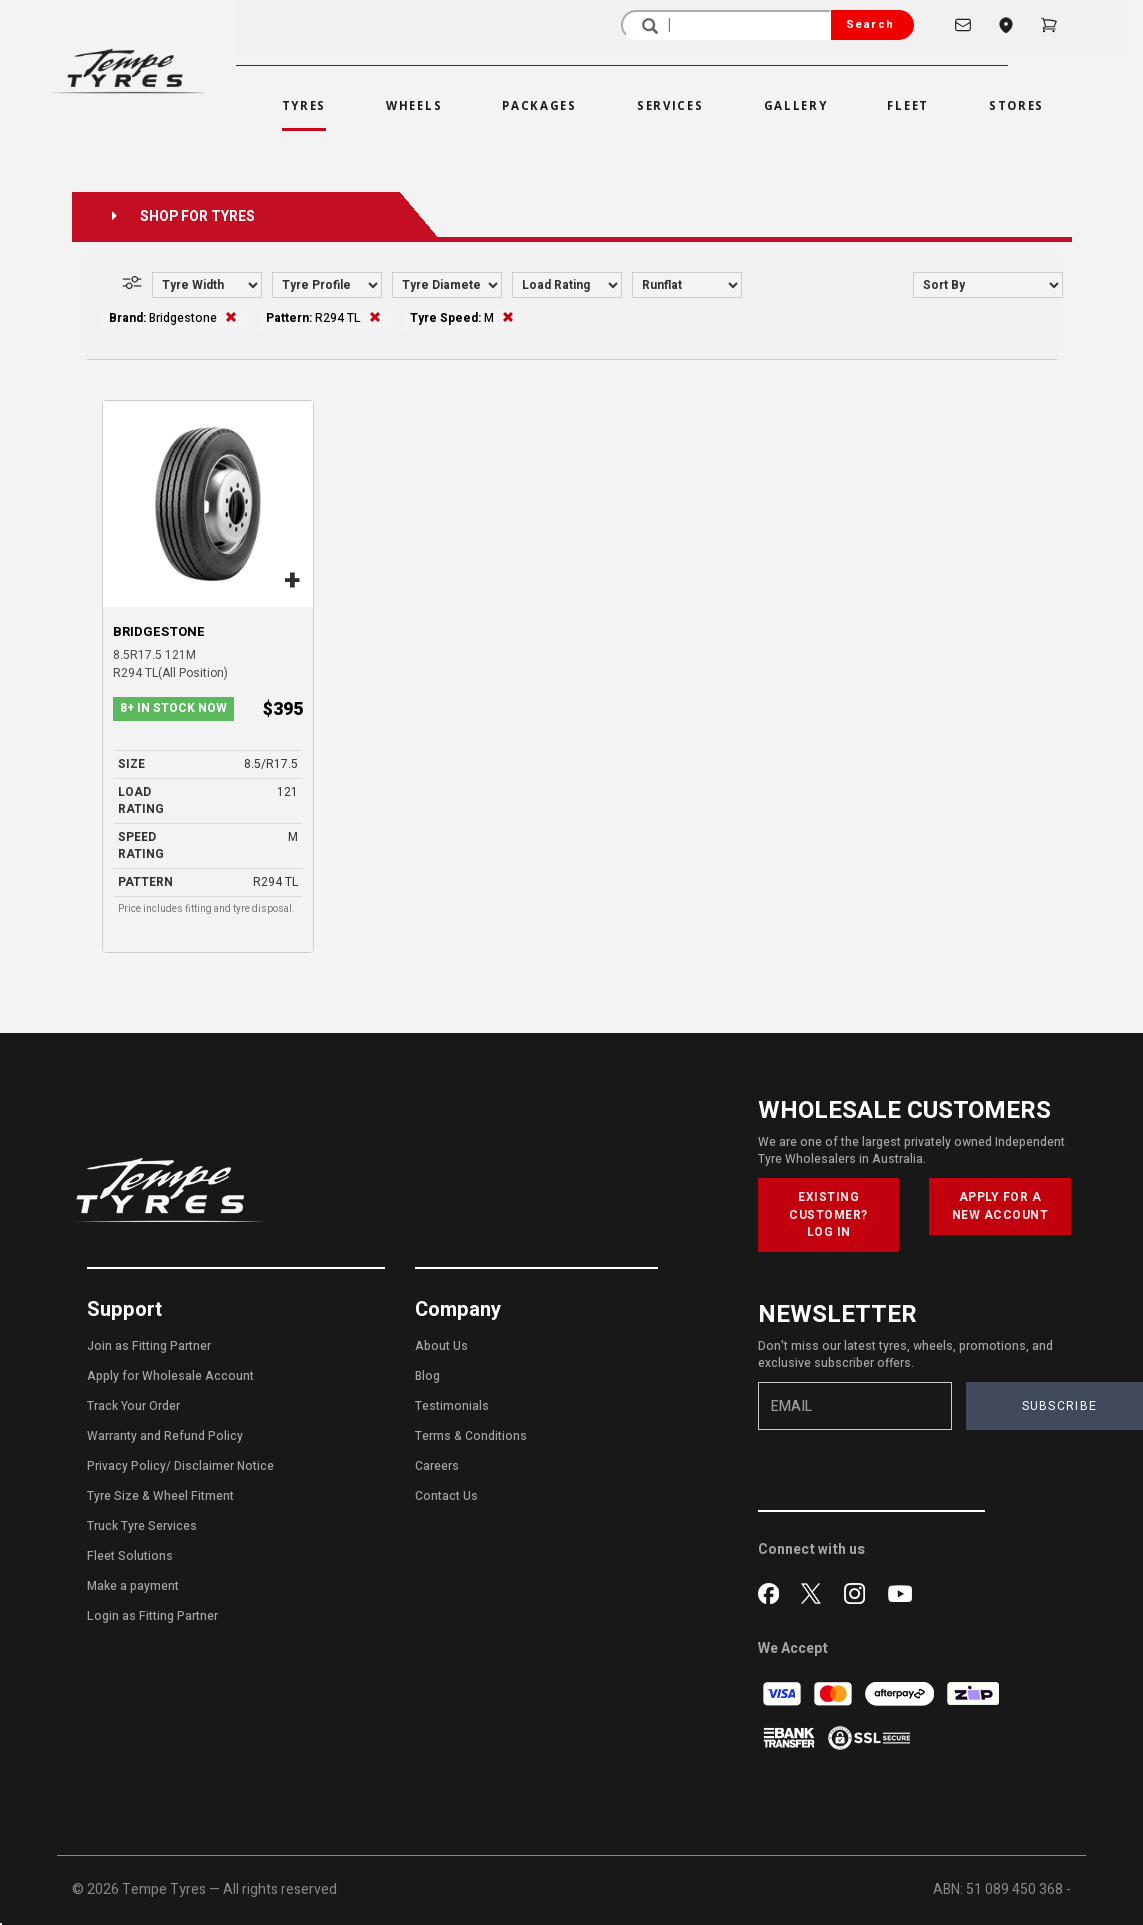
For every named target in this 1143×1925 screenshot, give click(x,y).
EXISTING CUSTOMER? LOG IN (828, 1214)
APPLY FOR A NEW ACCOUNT (1000, 1205)
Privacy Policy (126, 1466)
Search (870, 24)
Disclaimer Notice (224, 1466)
